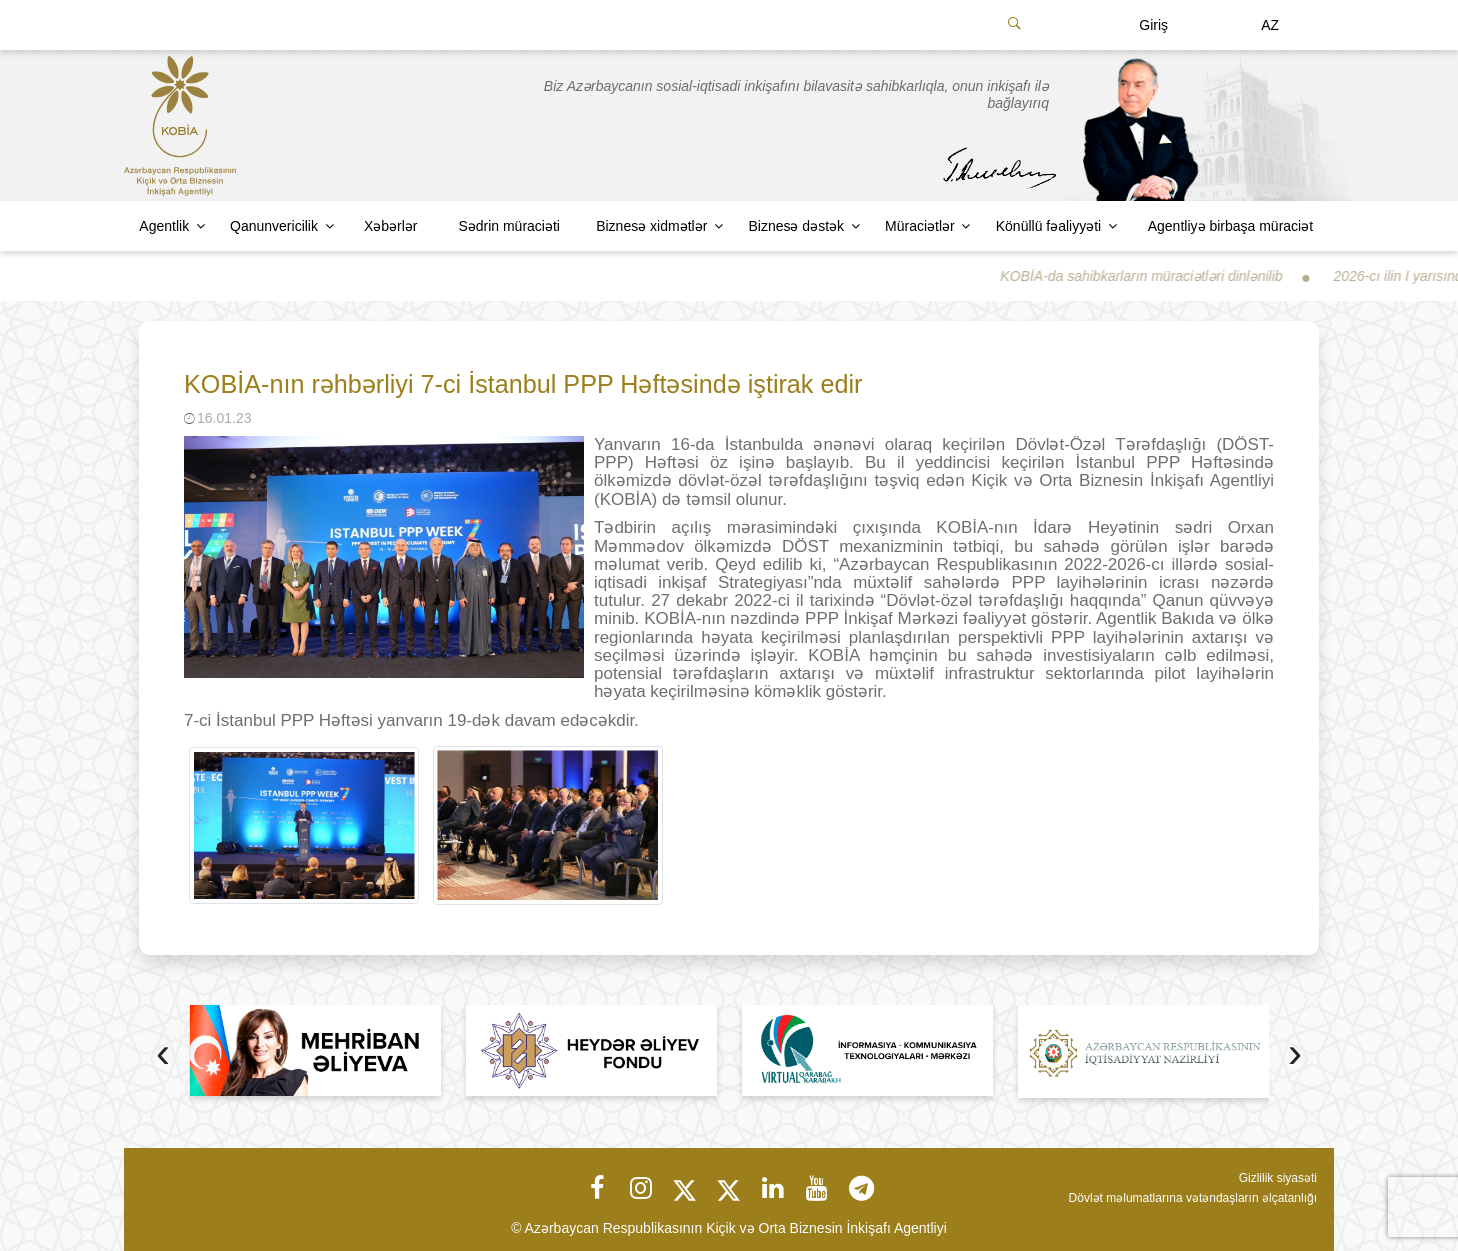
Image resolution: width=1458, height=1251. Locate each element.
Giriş (1153, 25)
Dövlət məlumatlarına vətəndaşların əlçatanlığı (1193, 1198)
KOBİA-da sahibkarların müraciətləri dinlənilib (1159, 276)
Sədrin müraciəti (509, 226)
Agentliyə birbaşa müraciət (1230, 226)
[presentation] (163, 1055)
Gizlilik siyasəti (1278, 1178)
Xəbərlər (391, 226)
